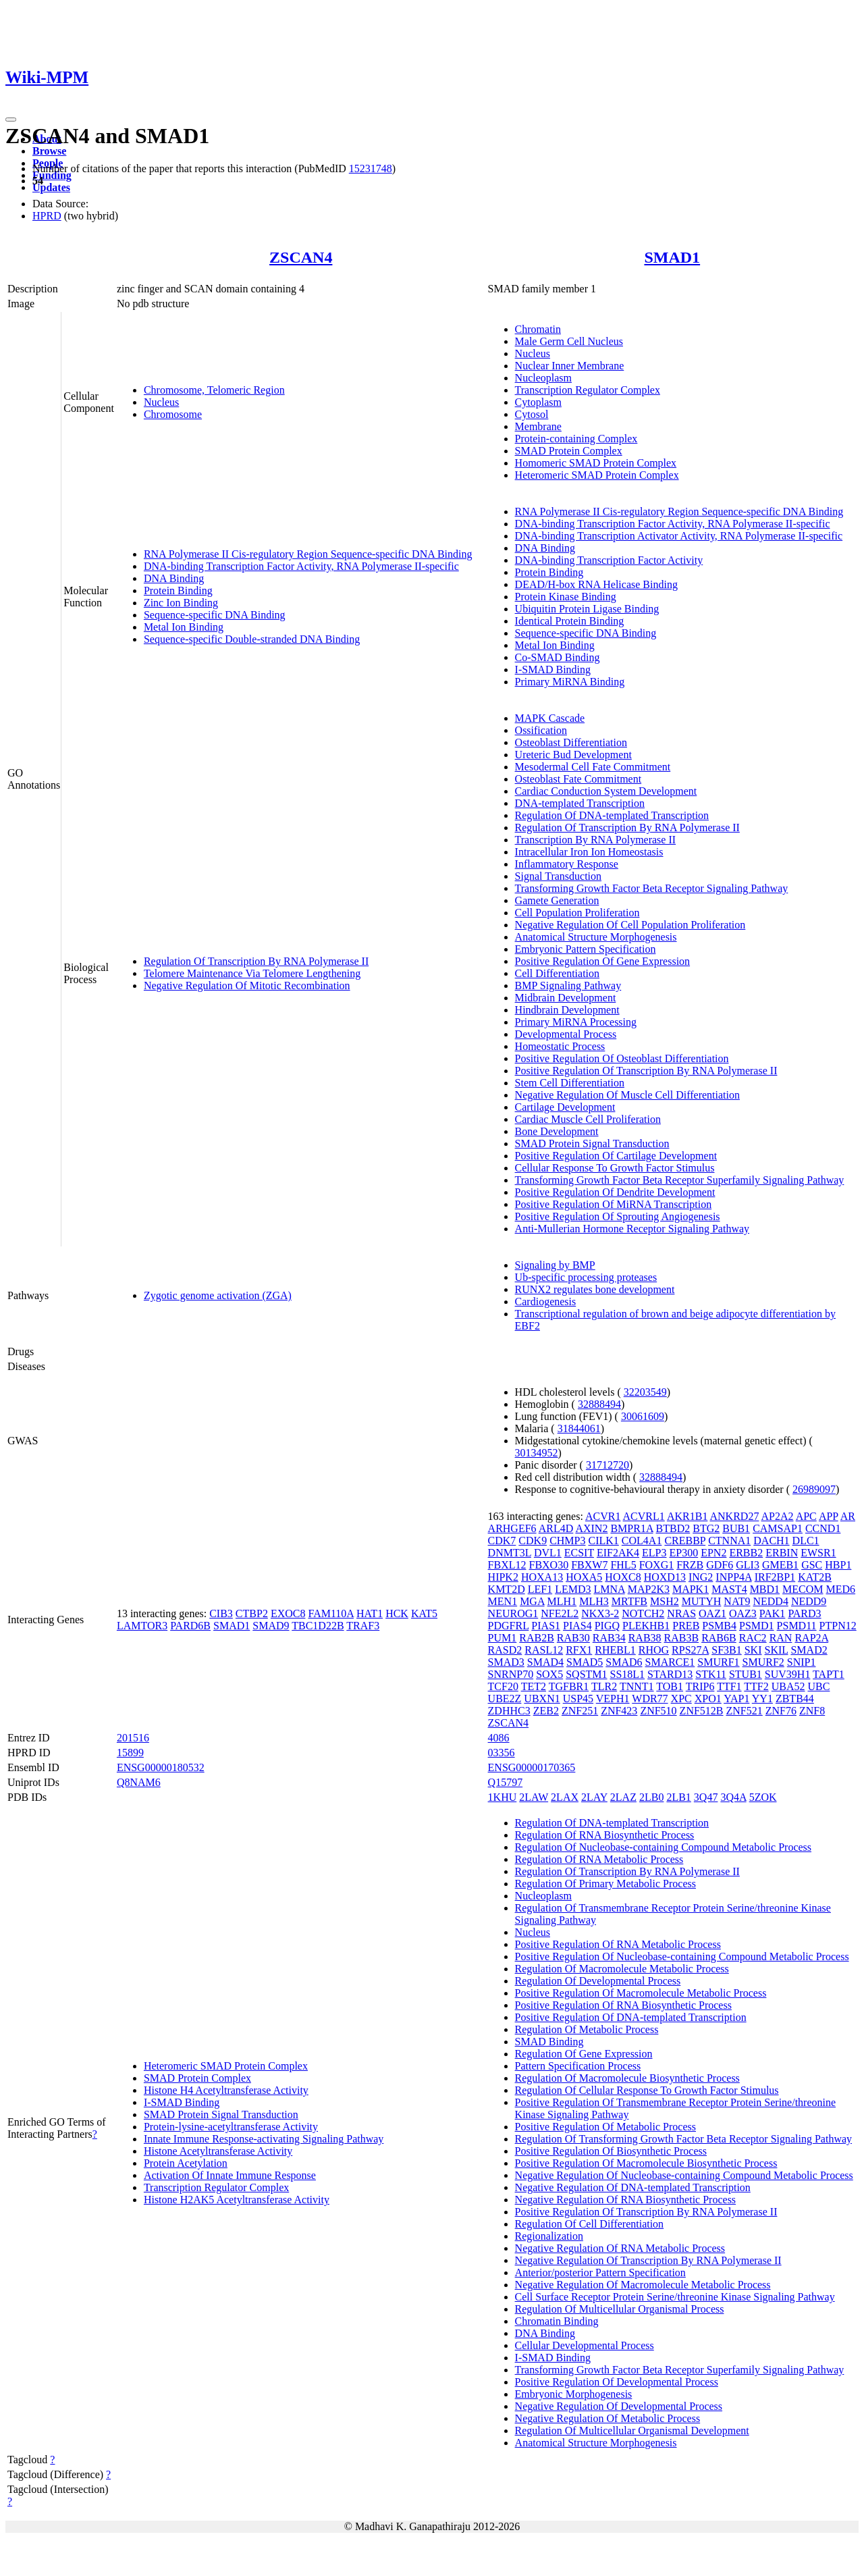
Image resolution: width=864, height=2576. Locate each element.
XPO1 (708, 1698)
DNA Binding (174, 578)
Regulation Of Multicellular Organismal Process (619, 2309)
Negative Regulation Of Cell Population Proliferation (630, 924)
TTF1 (729, 1686)
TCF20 (503, 1686)
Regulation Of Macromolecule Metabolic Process (622, 1968)
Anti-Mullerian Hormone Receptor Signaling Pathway (632, 1228)
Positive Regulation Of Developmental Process (616, 2382)
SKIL (776, 1650)
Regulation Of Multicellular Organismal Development (632, 2430)
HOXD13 (665, 1577)
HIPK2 (503, 1577)
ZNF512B (702, 1710)
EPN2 (713, 1552)
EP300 (683, 1552)
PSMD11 (797, 1625)
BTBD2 (673, 1528)
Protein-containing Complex (576, 438)
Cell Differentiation (557, 973)
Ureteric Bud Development (573, 754)
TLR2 (604, 1686)
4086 (499, 1737)
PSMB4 (719, 1625)
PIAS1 (545, 1625)
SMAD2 (808, 1650)
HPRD (46, 215)
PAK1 (772, 1613)
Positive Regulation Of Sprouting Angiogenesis (617, 1216)
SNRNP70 (511, 1674)
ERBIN (781, 1552)
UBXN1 (542, 1698)
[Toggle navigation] (10, 119)
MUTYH (702, 1601)
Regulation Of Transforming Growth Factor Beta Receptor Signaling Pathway (683, 2139)
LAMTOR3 (142, 1625)
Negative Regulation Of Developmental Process (618, 2406)
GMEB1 (780, 1565)
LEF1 (540, 1589)
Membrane (538, 426)
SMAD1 (672, 257)
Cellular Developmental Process (584, 2345)
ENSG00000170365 (532, 1767)
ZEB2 (546, 1710)
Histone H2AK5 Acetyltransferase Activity (236, 2199)
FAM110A (331, 1613)
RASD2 (505, 1650)
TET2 (533, 1686)
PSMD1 (756, 1625)
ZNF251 (580, 1710)
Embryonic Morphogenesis (573, 2394)
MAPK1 (690, 1589)
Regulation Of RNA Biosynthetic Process (605, 1835)
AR (847, 1516)
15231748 (370, 168)
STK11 (710, 1674)
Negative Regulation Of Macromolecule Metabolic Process (643, 2284)
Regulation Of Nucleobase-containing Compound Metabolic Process (663, 1847)
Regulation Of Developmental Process (598, 1981)
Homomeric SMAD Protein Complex (596, 463)
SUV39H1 (788, 1674)
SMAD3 (506, 1662)
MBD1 (765, 1589)
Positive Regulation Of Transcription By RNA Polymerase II (646, 1070)
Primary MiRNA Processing (576, 1022)
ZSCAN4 (300, 257)
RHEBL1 (615, 1650)
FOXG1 (656, 1565)
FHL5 (623, 1565)
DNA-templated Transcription (580, 803)
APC (806, 1516)
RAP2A (811, 1638)
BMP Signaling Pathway (568, 985)
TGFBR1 (569, 1686)
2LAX (564, 1797)
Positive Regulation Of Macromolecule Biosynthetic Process (646, 2163)
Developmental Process (566, 1034)
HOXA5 (584, 1577)
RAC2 (753, 1638)
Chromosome (173, 414)
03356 (501, 1752)
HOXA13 (542, 1577)
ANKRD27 (734, 1516)
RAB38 (645, 1638)
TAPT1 (828, 1674)
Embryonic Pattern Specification (585, 949)
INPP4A (733, 1577)
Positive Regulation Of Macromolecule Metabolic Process (641, 1993)
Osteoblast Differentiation (571, 742)
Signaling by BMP (555, 1265)
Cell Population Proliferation (577, 912)
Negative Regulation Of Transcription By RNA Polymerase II (648, 2260)
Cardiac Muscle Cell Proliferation (588, 1119)
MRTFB (629, 1601)
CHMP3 (567, 1540)
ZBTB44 (795, 1698)
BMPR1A (631, 1528)
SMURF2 (763, 1662)
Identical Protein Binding (569, 621)
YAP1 (736, 1698)
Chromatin (538, 329)
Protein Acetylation (185, 2163)
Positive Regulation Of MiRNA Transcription (613, 1204)
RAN (781, 1638)
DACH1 (771, 1540)
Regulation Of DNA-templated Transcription (612, 815)
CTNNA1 (729, 1540)
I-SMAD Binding (553, 669)
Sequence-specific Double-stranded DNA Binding (252, 639)
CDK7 (502, 1540)
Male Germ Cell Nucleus (569, 341)
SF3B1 (726, 1650)
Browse (49, 151)
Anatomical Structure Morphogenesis (596, 937)
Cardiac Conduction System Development (606, 791)
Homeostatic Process (560, 1046)
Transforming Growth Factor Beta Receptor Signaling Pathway (651, 888)
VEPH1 (613, 1698)
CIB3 (221, 1613)
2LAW (533, 1797)
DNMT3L (509, 1552)
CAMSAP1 (778, 1528)
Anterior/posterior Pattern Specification (600, 2272)
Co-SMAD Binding (557, 657)
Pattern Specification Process (578, 2066)
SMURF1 (718, 1662)
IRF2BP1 (775, 1577)
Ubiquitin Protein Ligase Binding (587, 608)
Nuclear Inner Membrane (569, 365)
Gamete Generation (557, 900)
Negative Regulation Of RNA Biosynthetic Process (625, 2199)
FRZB (689, 1565)
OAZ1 (712, 1613)
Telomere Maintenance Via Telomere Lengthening (252, 973)
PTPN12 (838, 1625)
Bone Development (557, 1131)
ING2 (700, 1577)
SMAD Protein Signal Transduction (592, 1143)
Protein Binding (178, 590)
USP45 (578, 1698)
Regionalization (549, 2236)
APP (828, 1516)
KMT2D (506, 1589)
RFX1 (579, 1650)
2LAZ (623, 1797)
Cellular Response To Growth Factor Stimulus (615, 1168)
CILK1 (604, 1540)
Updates (51, 187)
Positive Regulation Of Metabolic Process (605, 2126)
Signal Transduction (558, 876)
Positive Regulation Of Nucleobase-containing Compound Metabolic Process (682, 1956)
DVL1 (548, 1552)
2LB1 (678, 1797)
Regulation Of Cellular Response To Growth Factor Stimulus (647, 2090)
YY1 (762, 1698)
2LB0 (651, 1797)
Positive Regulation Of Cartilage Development (616, 1155)
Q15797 (505, 1782)
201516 (133, 1737)
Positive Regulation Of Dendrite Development (615, 1192)
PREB (685, 1625)
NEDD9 (808, 1601)
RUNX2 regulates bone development (595, 1289)
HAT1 (369, 1613)
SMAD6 (623, 1662)
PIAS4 (577, 1625)
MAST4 (729, 1589)
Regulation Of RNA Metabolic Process (599, 1859)
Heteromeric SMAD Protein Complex (597, 475)
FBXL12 (507, 1565)
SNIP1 (801, 1662)
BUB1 (736, 1528)
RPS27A (690, 1650)
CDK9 (532, 1540)
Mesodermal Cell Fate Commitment (593, 766)
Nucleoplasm (543, 378)
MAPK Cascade (550, 718)
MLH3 (594, 1601)
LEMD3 (573, 1589)
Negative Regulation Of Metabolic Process (608, 2418)
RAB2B (536, 1638)
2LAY (594, 1797)
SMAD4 (545, 1662)
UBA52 (788, 1686)
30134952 (536, 1452)
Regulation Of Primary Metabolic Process (605, 1883)
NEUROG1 (513, 1613)
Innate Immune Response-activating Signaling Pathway (263, 2139)
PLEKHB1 (646, 1625)
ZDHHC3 (509, 1710)
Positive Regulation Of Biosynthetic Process (611, 2151)
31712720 (607, 1465)
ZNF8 (812, 1710)
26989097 (814, 1489)
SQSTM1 (586, 1674)
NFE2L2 (559, 1613)
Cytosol (532, 414)
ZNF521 (744, 1710)
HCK (396, 1613)
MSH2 (664, 1601)
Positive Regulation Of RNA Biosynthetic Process (623, 2005)
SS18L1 (627, 1674)
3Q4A (733, 1797)
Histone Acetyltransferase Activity (218, 2151)
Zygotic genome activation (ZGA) (218, 1295)
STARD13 (670, 1674)
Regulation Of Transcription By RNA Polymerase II (256, 961)
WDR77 (650, 1698)
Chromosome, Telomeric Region (214, 390)
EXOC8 (288, 1613)
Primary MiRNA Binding (570, 681)
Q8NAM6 (139, 1782)
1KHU (502, 1797)
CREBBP (684, 1540)
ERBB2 (746, 1552)
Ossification (541, 730)
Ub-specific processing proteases (586, 1277)
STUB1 (745, 1674)
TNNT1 (637, 1686)
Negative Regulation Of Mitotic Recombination (247, 985)
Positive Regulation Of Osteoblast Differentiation (622, 1058)
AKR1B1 (687, 1516)
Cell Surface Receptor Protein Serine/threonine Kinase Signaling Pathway (675, 2297)
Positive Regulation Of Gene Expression (603, 961)
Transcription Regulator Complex (587, 390)
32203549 (645, 1392)
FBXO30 (548, 1565)
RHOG (654, 1650)
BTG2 (706, 1528)
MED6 (841, 1589)
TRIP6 (700, 1686)
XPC (681, 1698)
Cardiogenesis (545, 1301)
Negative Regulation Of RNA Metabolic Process (620, 2248)
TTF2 (756, 1686)
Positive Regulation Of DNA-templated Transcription (631, 2017)
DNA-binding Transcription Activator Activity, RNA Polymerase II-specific (679, 536)
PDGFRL (508, 1625)
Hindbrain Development (567, 1010)
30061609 (642, 1416)
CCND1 (822, 1528)
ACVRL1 (644, 1516)
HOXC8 (623, 1577)
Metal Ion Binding (183, 627)
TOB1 (669, 1686)
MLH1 (562, 1601)
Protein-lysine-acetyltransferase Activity (231, 2126)
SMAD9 (270, 1625)
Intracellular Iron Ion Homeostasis (589, 852)
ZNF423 (619, 1710)
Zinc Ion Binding (181, 602)
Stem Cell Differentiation (569, 1082)
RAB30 (573, 1638)
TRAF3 (362, 1625)
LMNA (608, 1589)
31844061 (579, 1428)
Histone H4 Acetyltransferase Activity (226, 2090)
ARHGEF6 (512, 1528)
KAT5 (424, 1613)
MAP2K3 (649, 1589)
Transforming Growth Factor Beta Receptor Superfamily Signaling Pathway (679, 1180)
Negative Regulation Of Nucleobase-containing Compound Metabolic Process (684, 2175)
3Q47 (706, 1797)
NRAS (681, 1613)
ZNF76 (780, 1710)
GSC (811, 1565)
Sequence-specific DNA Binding (215, 615)
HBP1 (838, 1565)
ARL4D (556, 1528)
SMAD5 (584, 1662)
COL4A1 (642, 1540)
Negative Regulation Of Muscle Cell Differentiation (627, 1095)
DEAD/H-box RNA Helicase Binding (596, 584)
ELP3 (654, 1552)
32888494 (599, 1404)
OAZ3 (743, 1613)
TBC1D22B (318, 1625)
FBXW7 (589, 1565)
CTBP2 (252, 1613)
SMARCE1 (670, 1662)
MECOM (802, 1589)
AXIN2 (591, 1528)
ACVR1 (602, 1516)
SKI (753, 1650)
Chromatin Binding (557, 2321)
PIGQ (607, 1625)
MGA (532, 1601)
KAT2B (815, 1577)
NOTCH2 (643, 1613)
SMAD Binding (549, 2041)
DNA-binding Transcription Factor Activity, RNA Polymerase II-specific (301, 566)
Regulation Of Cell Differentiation (589, 2224)
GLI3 (747, 1565)
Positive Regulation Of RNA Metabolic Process (618, 1944)
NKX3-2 (600, 1613)
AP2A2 (777, 1516)
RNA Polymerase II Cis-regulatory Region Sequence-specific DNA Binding (308, 554)
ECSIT (579, 1552)
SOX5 (549, 1674)
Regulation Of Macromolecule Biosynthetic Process (627, 2078)
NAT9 (737, 1601)
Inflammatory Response (566, 864)
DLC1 (805, 1540)
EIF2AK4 (618, 1552)
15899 (130, 1752)
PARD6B (190, 1625)
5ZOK (763, 1797)
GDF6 (719, 1565)
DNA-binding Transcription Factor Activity (609, 560)
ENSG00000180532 (161, 1767)
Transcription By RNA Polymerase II (595, 839)
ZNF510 (658, 1710)
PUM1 (502, 1638)
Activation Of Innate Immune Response (230, 2175)
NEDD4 (770, 1601)
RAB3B (681, 1638)
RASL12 (543, 1650)
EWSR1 (818, 1552)
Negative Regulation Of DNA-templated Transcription (633, 2187)
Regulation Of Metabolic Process (587, 2029)
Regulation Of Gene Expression (584, 2053)
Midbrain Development (565, 997)
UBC (819, 1686)
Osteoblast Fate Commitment (578, 779)
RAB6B (718, 1638)
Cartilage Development (565, 1107)
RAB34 (609, 1638)
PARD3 (804, 1613)
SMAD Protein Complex (568, 450)
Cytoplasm (538, 402)
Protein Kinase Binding (565, 596)
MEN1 (503, 1601)
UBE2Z (505, 1698)
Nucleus (161, 402)
